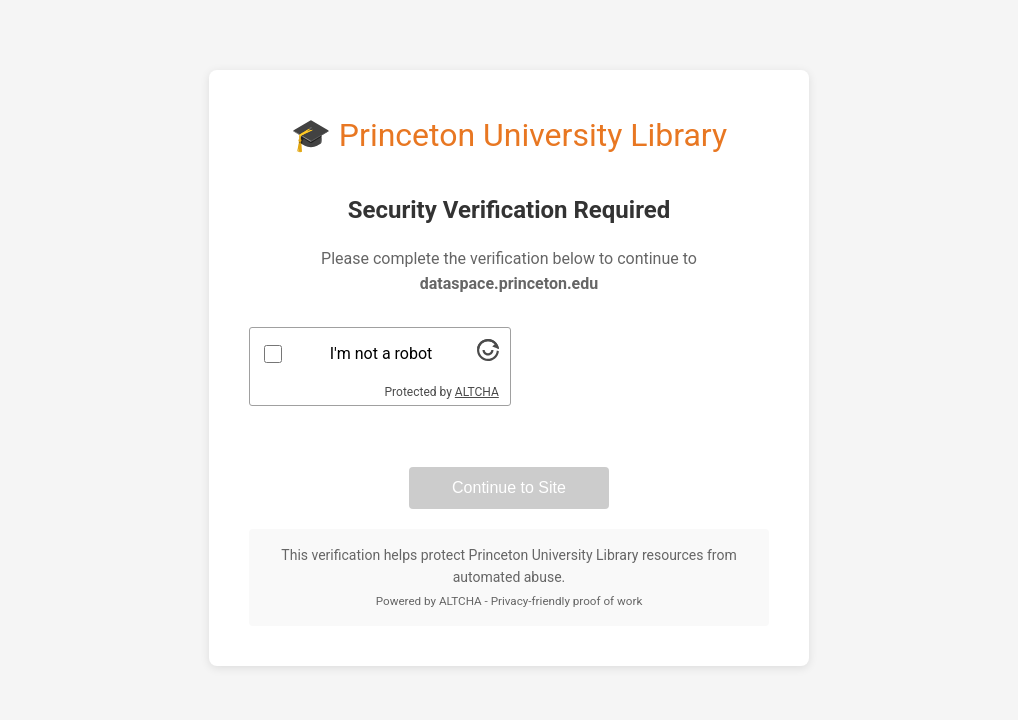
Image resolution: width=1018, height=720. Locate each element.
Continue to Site (509, 487)
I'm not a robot (381, 353)
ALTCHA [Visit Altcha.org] (477, 392)
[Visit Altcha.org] (488, 355)
